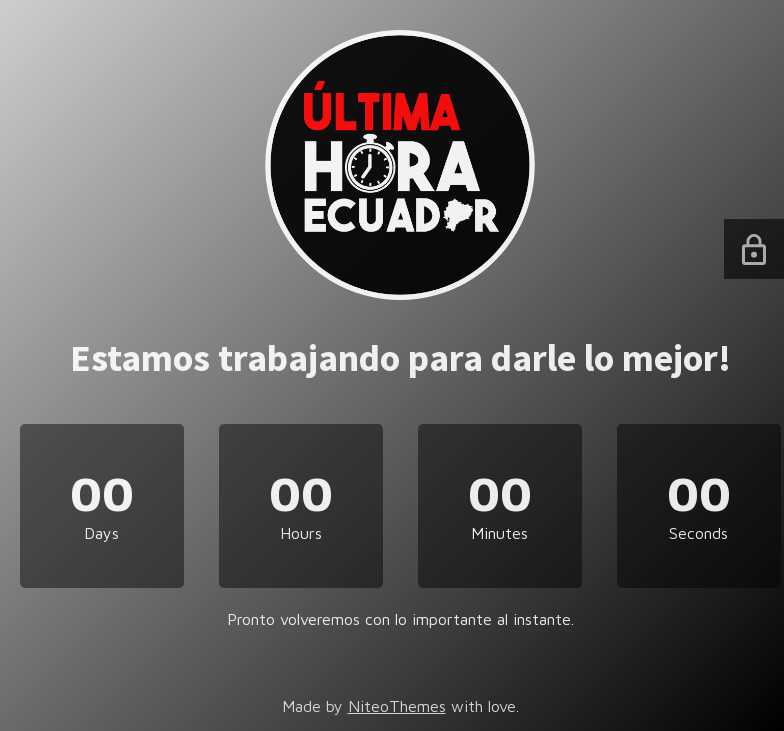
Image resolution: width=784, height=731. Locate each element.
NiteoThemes (397, 706)
